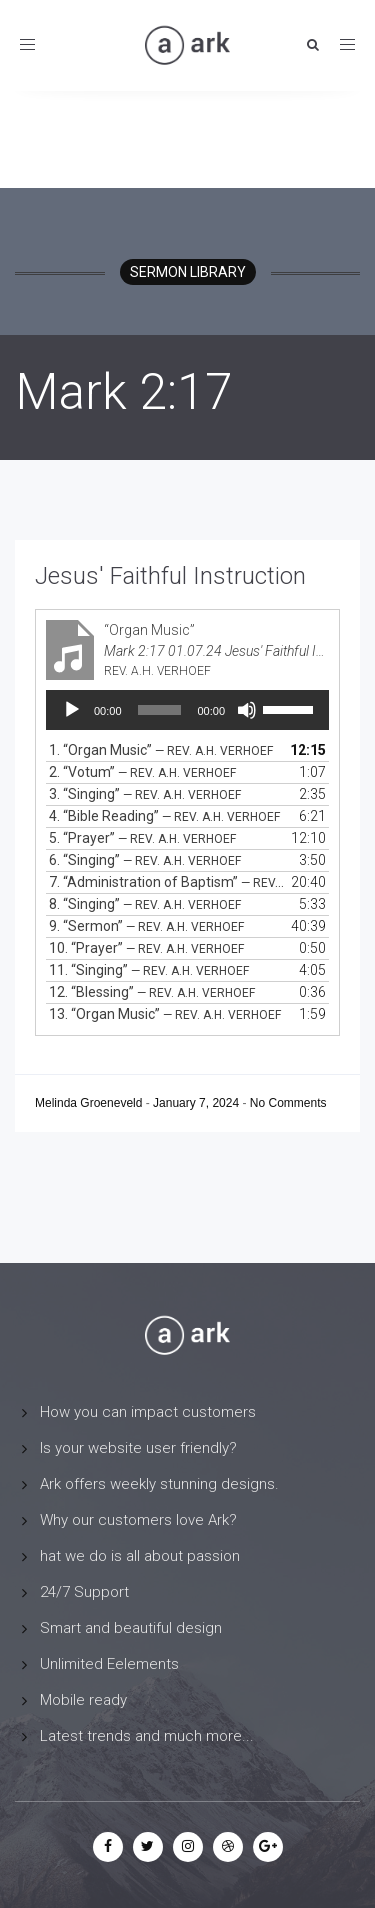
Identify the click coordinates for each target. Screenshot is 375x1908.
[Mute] (247, 710)
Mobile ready (83, 1700)
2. (142, 772)
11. (149, 970)
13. (165, 1014)
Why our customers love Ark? (138, 1520)
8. (145, 904)
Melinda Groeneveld (90, 1103)
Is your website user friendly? (138, 1448)
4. (164, 816)
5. (142, 838)
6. (145, 860)
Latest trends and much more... (147, 1736)
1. (161, 750)
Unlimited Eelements (109, 1664)
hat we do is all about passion (140, 1556)
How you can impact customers (148, 1412)
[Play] (72, 710)
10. (146, 948)
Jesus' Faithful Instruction (170, 576)
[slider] (160, 710)
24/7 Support (84, 1592)
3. (145, 794)
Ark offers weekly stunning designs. (159, 1484)
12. (152, 992)
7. (167, 882)
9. (146, 926)
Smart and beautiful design (131, 1628)
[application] (187, 710)
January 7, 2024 (197, 1103)
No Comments (288, 1103)
